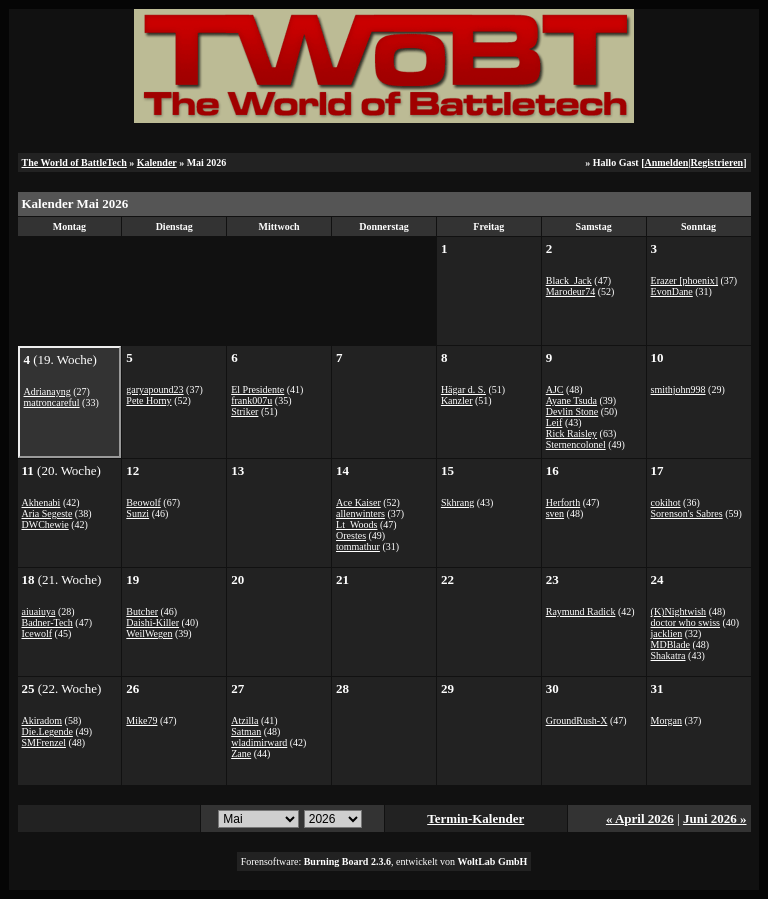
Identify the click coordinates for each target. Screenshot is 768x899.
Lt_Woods (356, 524)
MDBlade (670, 644)
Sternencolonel (576, 444)
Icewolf (37, 633)
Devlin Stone (572, 411)
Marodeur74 (570, 291)
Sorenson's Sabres (687, 513)
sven (555, 513)
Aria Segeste (47, 513)
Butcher (142, 611)
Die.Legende (47, 731)
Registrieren (717, 162)
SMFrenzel (44, 742)
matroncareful (52, 402)
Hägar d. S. (463, 389)
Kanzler (457, 400)
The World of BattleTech (74, 162)
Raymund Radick (581, 611)
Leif (554, 422)
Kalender (157, 162)
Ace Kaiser (358, 502)
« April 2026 (640, 818)
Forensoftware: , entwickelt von (384, 861)
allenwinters (360, 513)
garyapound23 (154, 389)
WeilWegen (149, 633)
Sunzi (137, 513)
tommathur (358, 546)
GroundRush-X (577, 720)
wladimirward (259, 742)
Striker (244, 411)
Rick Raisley (571, 433)
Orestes (351, 535)
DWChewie (45, 524)
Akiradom (42, 720)
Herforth (563, 502)
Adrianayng (47, 391)
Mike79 (141, 720)
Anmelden (666, 162)
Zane (241, 753)
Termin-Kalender (475, 818)
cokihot (666, 502)
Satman (246, 731)
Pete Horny (148, 400)
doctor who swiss (685, 622)
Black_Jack (569, 280)
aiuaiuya (39, 611)
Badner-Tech (47, 622)
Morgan (666, 720)
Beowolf (143, 502)
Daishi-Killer (152, 622)
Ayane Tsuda (571, 400)
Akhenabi (41, 502)
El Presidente (257, 389)
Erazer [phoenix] (684, 280)
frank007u (251, 400)
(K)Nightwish (679, 611)
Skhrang (457, 502)
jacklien (667, 633)
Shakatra (668, 655)
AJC (555, 389)
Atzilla (244, 720)
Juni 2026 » (715, 818)
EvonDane (672, 291)
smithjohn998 (678, 389)
